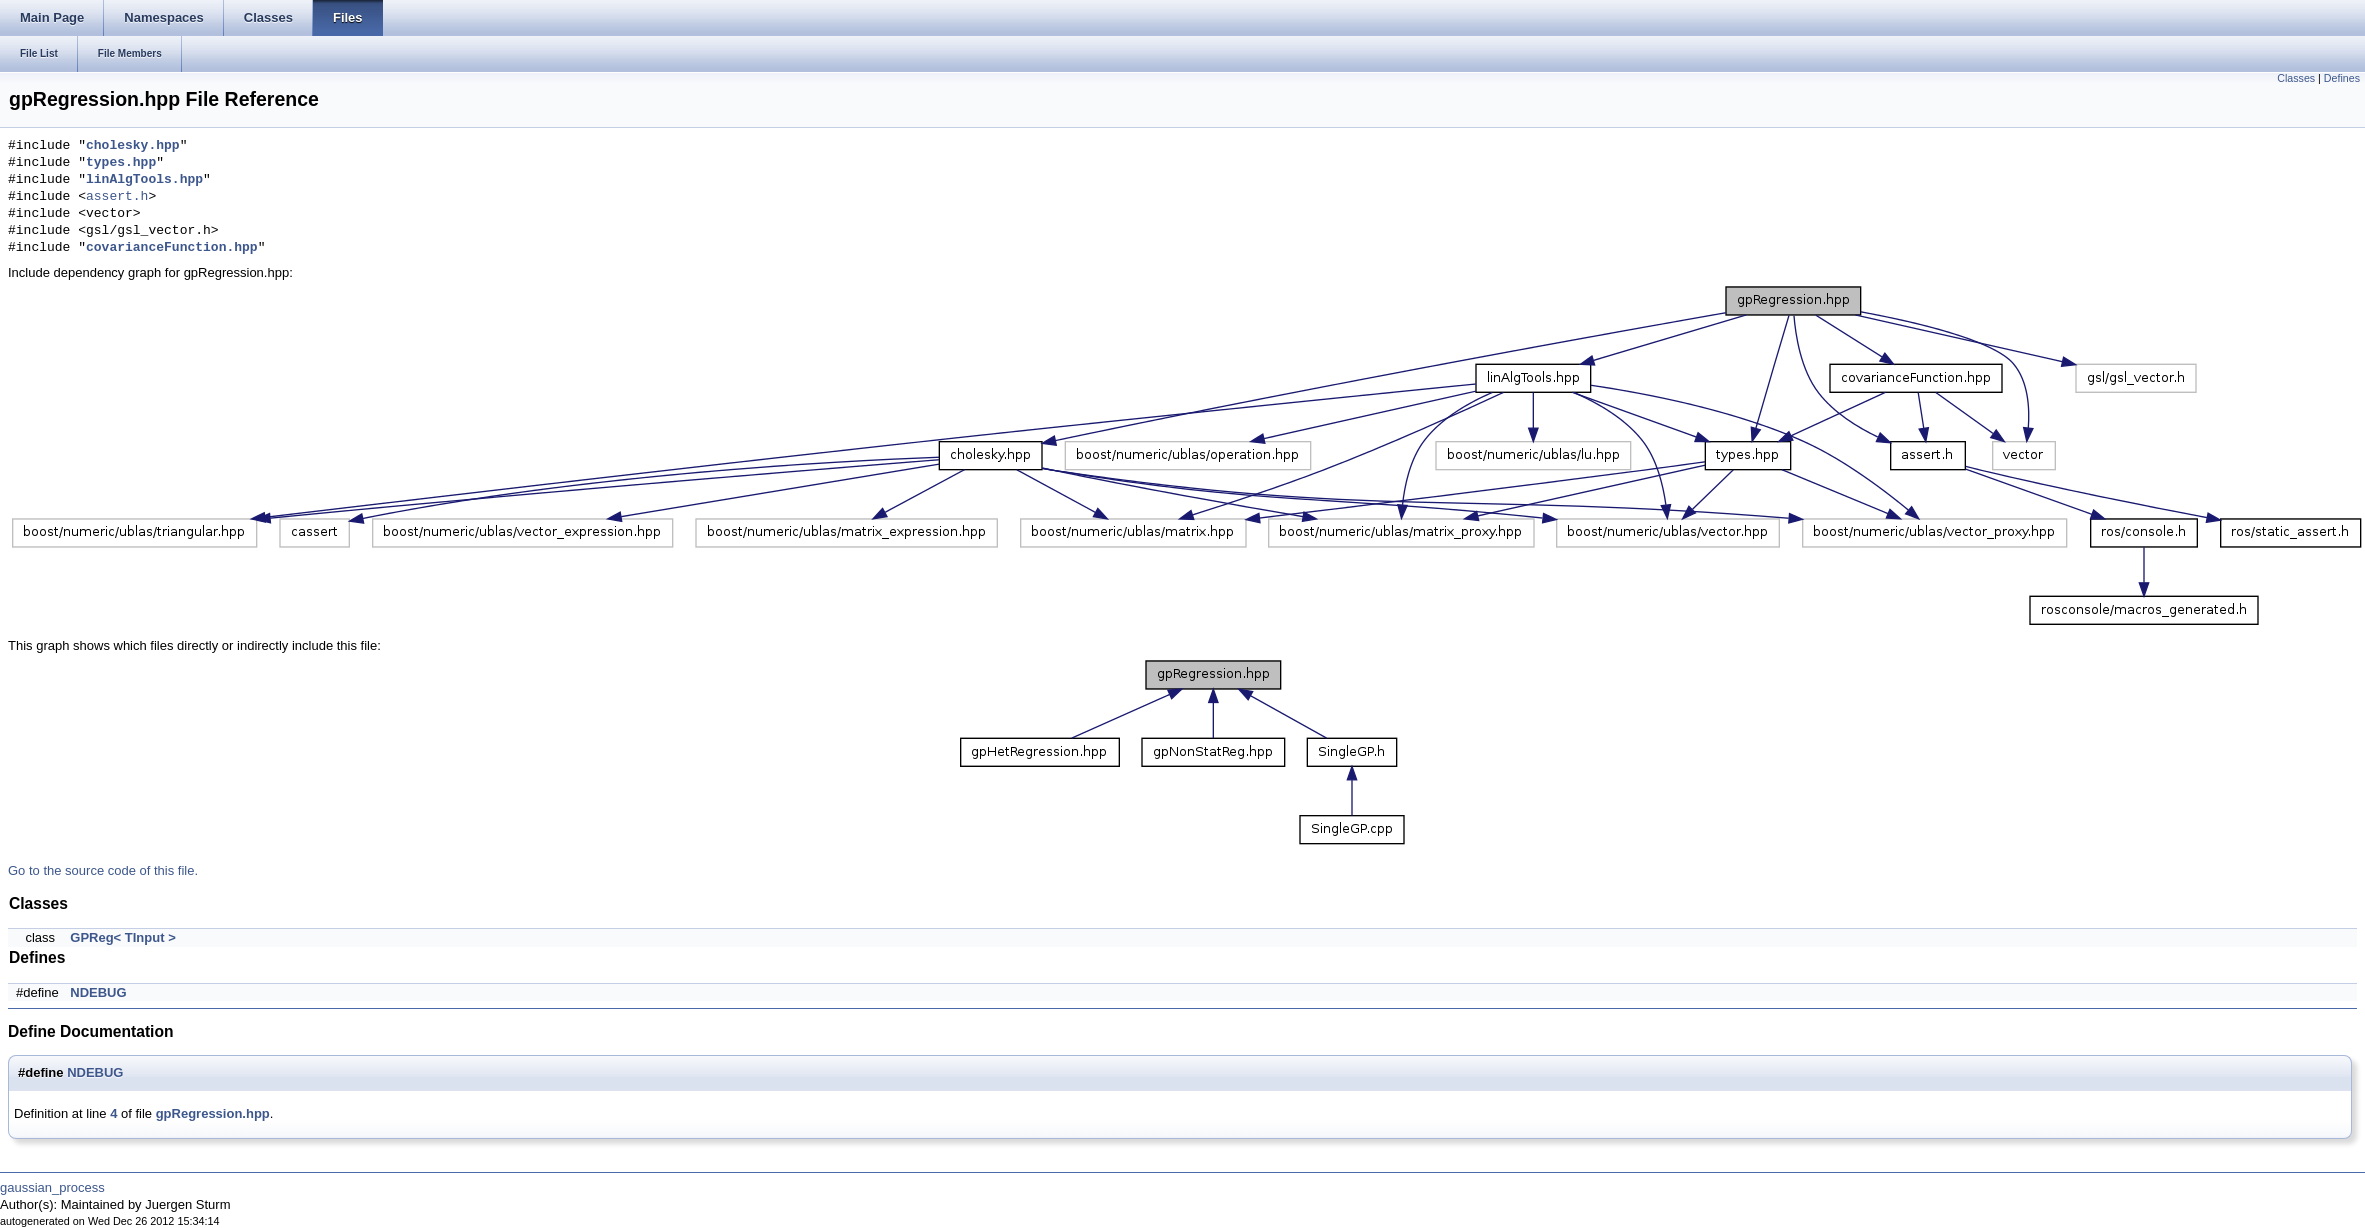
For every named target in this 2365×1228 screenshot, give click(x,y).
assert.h (117, 197)
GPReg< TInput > (122, 937)
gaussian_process (52, 1187)
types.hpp (121, 163)
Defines (2342, 78)
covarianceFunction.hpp (172, 248)
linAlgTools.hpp (144, 180)
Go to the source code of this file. (103, 870)
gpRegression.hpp (213, 1113)
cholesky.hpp (133, 146)
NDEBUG (98, 992)
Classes (2296, 78)
